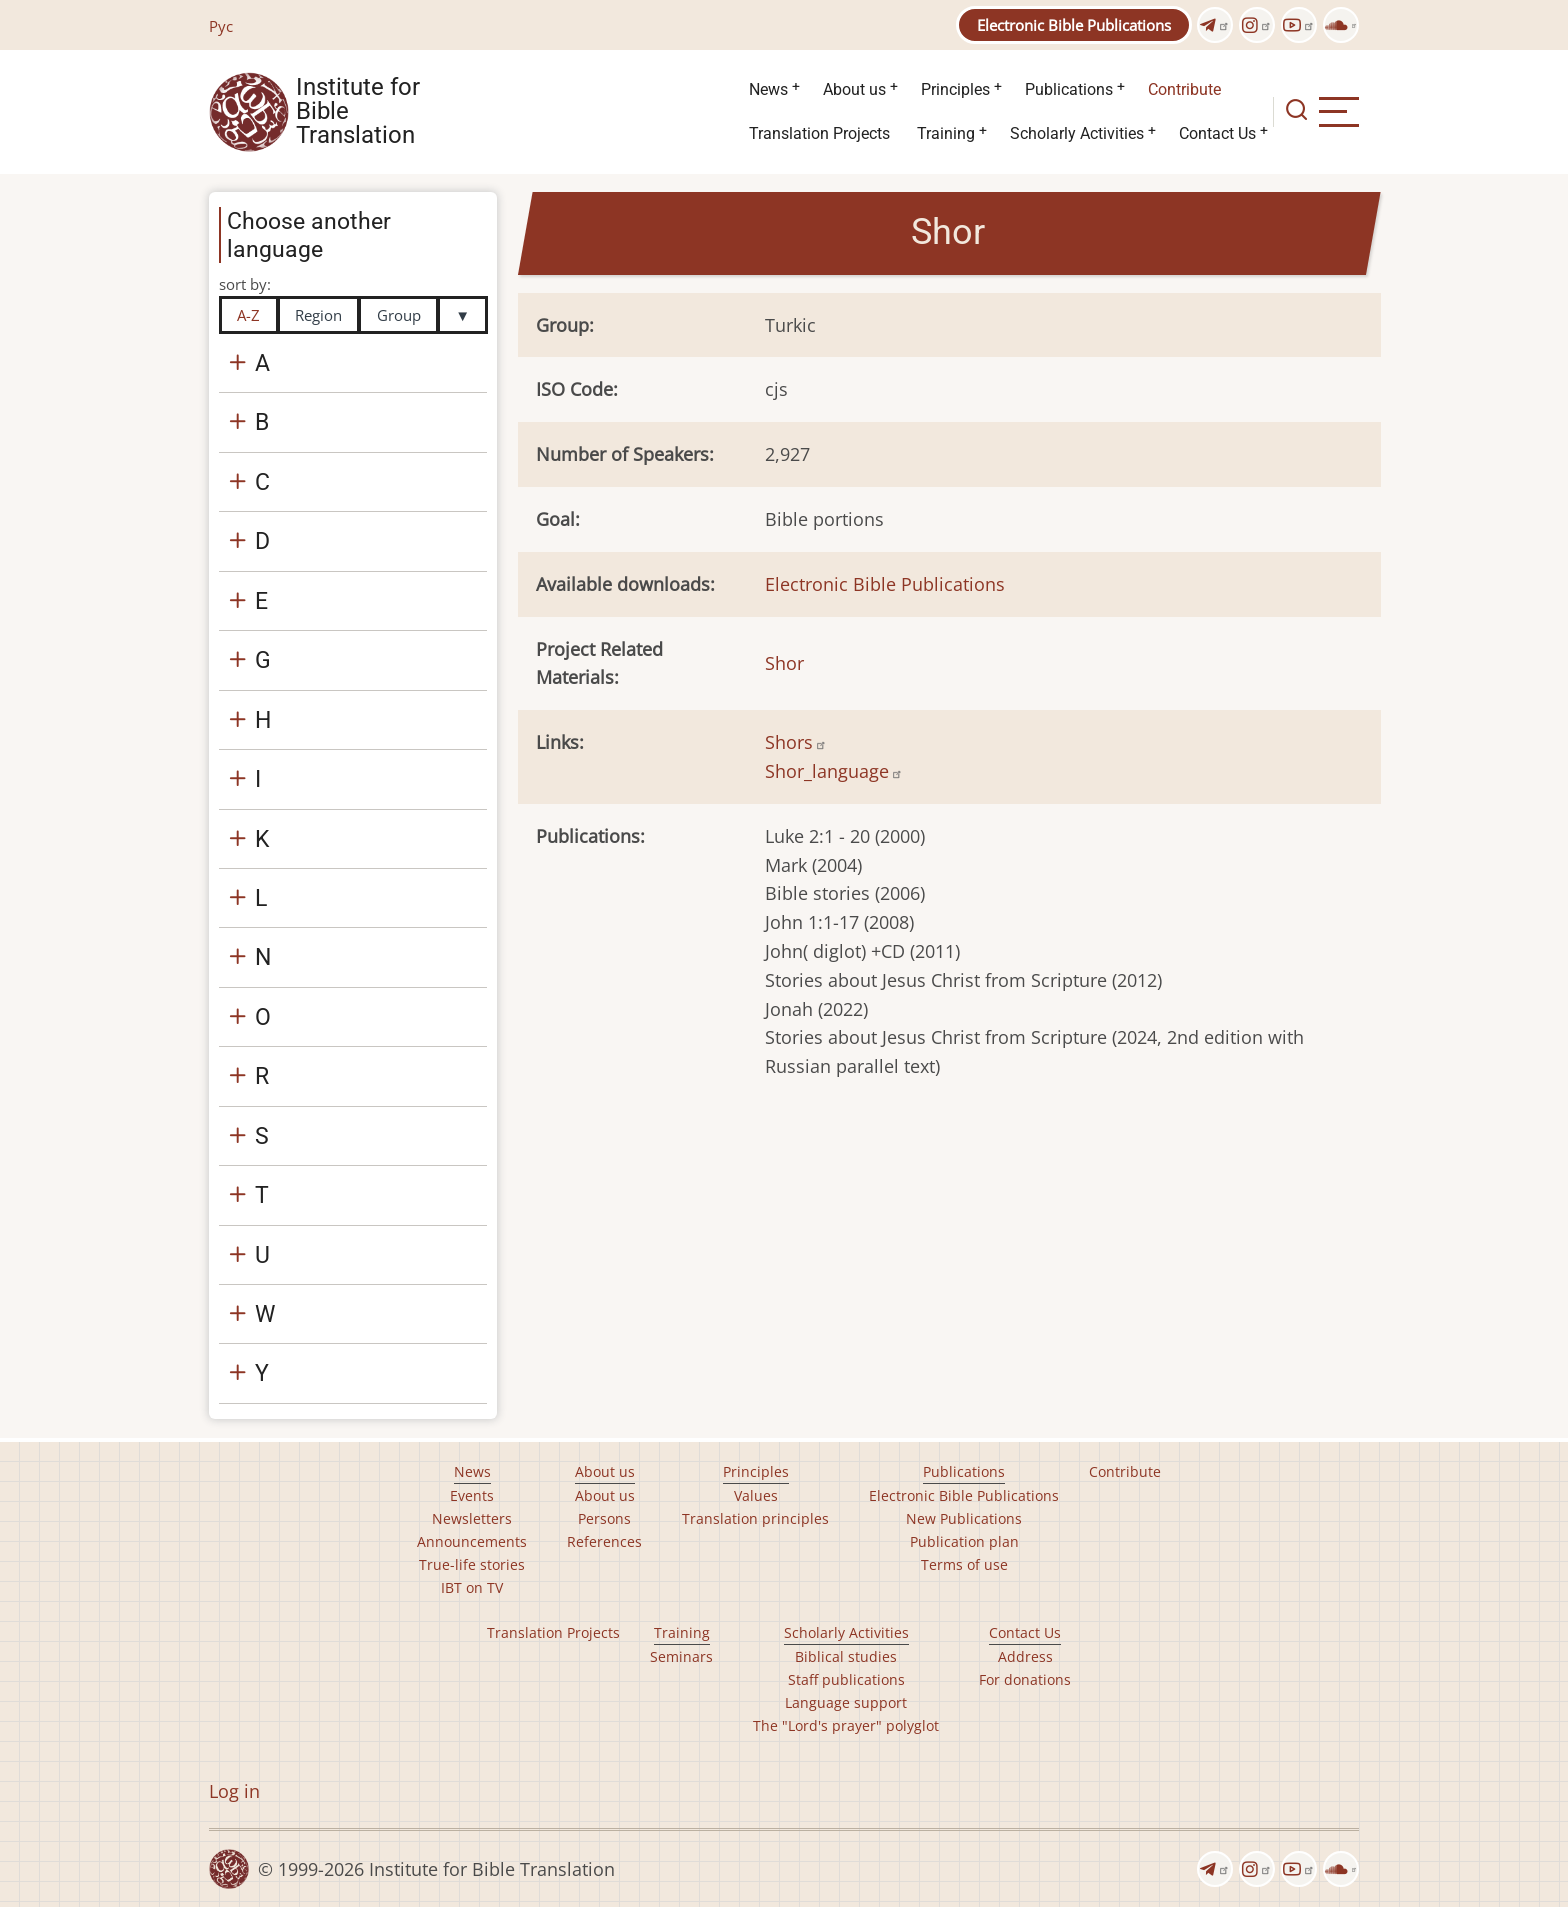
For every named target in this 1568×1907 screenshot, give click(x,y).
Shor (784, 663)
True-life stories (472, 1564)
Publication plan (964, 1541)
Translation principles (755, 1518)
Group (399, 315)
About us (854, 89)
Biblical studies (846, 1656)
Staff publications (846, 1679)
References (604, 1541)
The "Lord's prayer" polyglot (846, 1725)
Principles (955, 89)
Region (318, 315)
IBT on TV (472, 1587)
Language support (846, 1702)
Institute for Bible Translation (358, 112)
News (768, 89)
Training (946, 133)
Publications (1069, 89)
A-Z (248, 315)
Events (472, 1495)
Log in (234, 1791)
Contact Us (1217, 133)
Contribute (1184, 89)
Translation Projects (819, 133)
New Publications (964, 1518)
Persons (604, 1518)
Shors (796, 742)
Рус (221, 26)
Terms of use (964, 1564)
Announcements (472, 1541)
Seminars (681, 1656)
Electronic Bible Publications (1074, 25)
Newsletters (472, 1518)
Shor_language (834, 771)
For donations (1025, 1679)
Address (1025, 1656)
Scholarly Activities (1077, 133)
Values (756, 1495)
